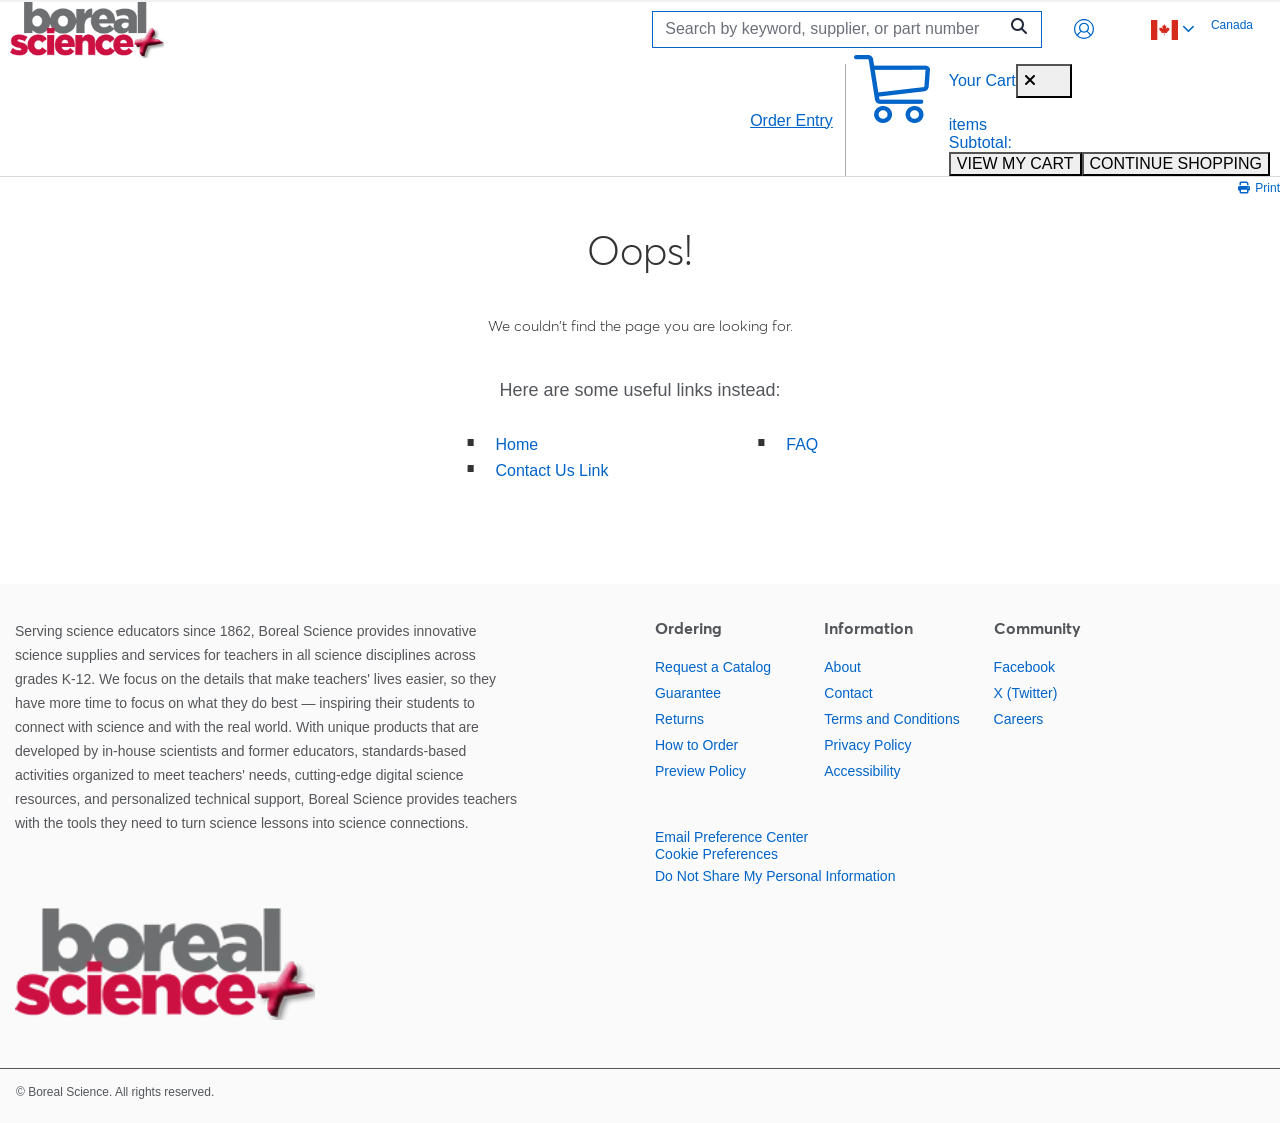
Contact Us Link (552, 470)
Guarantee (688, 693)
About (842, 667)
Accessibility (862, 771)
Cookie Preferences (716, 854)
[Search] (830, 29)
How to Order (696, 745)
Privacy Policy (867, 745)
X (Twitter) (1026, 693)
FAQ (802, 444)
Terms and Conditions (891, 719)
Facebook (1024, 667)
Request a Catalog (713, 667)
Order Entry (791, 120)
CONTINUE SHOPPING (1176, 163)
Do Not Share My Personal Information (775, 876)
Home (517, 444)
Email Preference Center (731, 837)
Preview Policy (700, 771)
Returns (679, 719)
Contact (848, 693)
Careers (1019, 719)
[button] (1084, 29)
